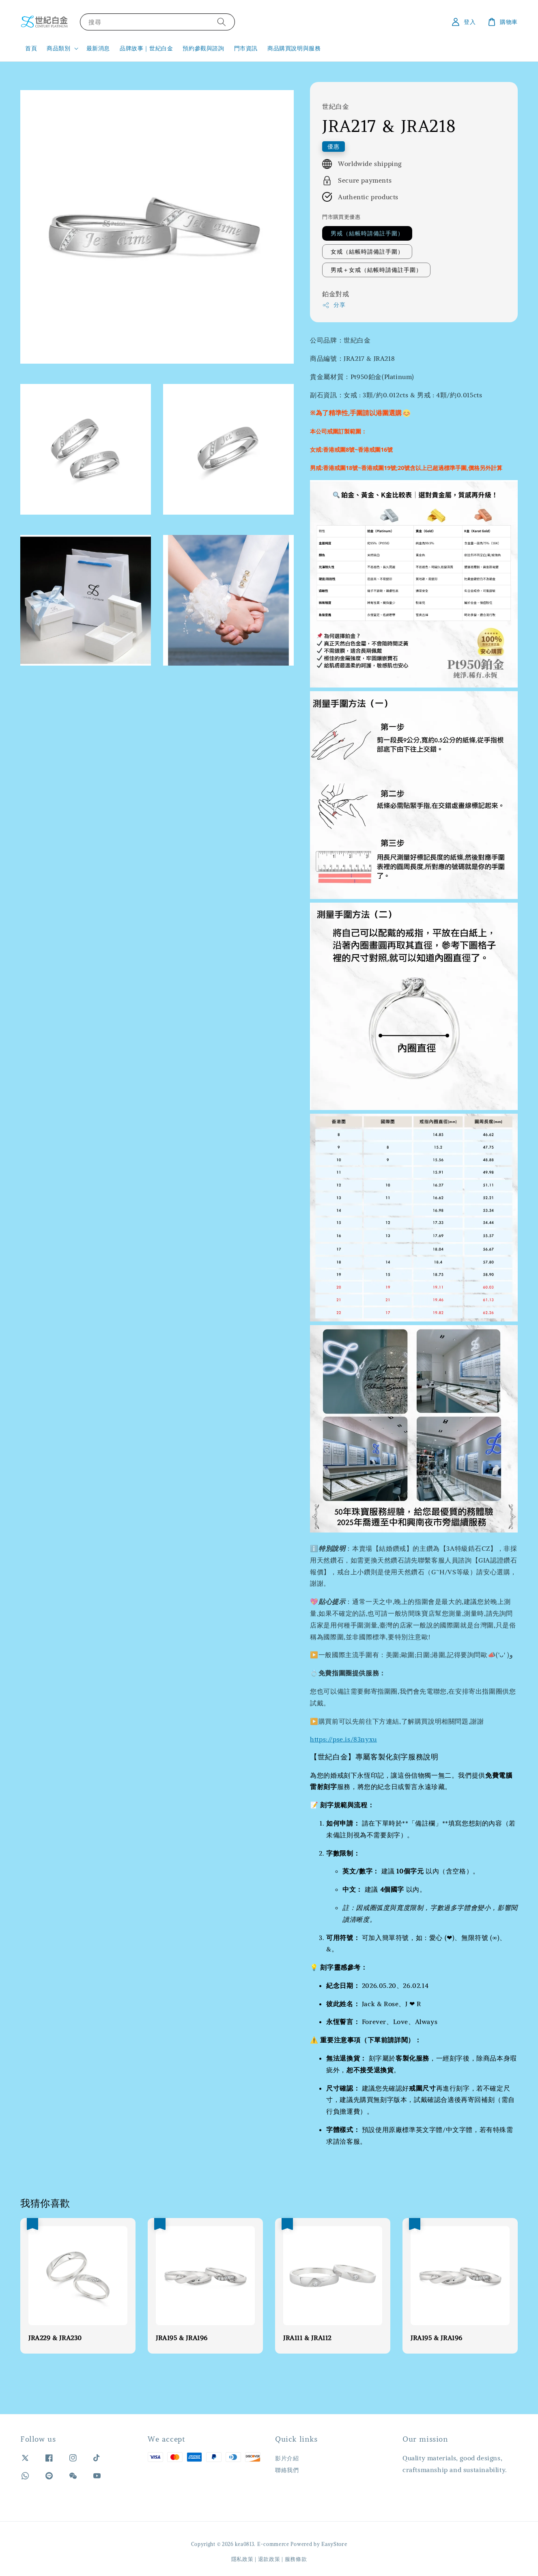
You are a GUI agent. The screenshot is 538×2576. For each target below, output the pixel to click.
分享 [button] (333, 305)
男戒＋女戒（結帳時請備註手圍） (376, 270)
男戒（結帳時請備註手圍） (367, 233)
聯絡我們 (287, 2470)
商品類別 (58, 48)
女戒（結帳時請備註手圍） (367, 251)
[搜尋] (222, 22)
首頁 (31, 48)
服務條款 (296, 2559)
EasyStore (334, 2544)
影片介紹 (287, 2458)
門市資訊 (246, 48)
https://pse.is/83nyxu (343, 1739)
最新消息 (98, 48)
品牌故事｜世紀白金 (146, 48)
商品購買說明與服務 (294, 48)
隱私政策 (242, 2559)
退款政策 (269, 2559)
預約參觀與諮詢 (203, 48)
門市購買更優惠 (341, 216)
